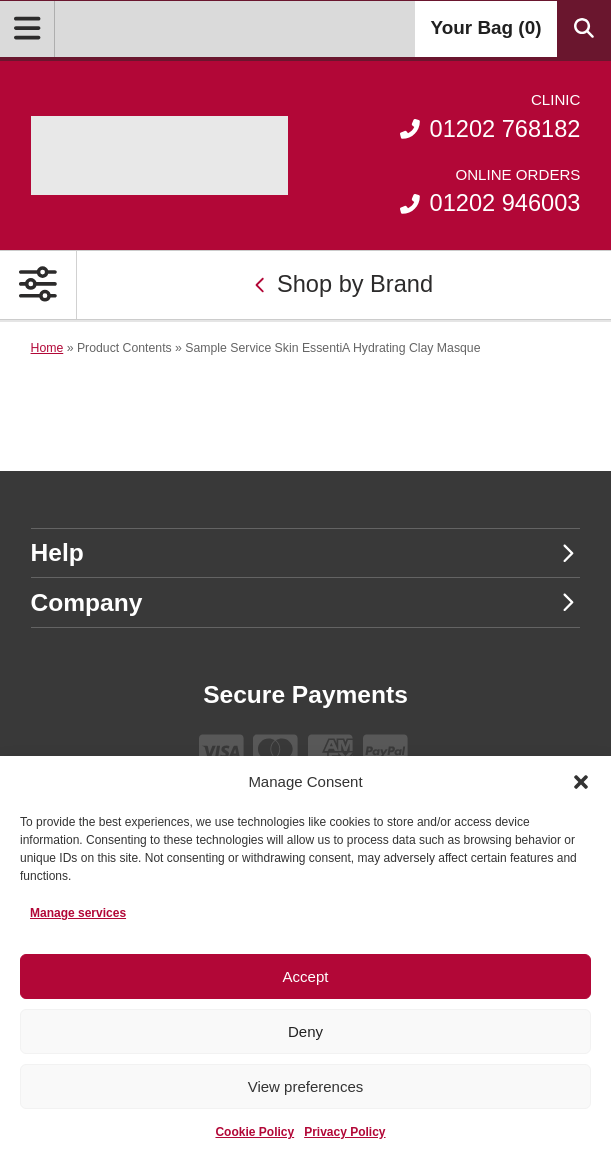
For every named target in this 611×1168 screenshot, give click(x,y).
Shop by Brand (343, 284)
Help (303, 552)
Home (47, 348)
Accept (306, 976)
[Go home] (159, 155)
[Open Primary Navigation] (38, 285)
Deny (305, 1031)
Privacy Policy (344, 1132)
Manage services (78, 913)
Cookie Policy (254, 1132)
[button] (581, 782)
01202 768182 (490, 115)
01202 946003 (490, 190)
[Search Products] (584, 29)
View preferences (306, 1086)
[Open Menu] (27, 29)
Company (303, 602)
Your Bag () (486, 27)
